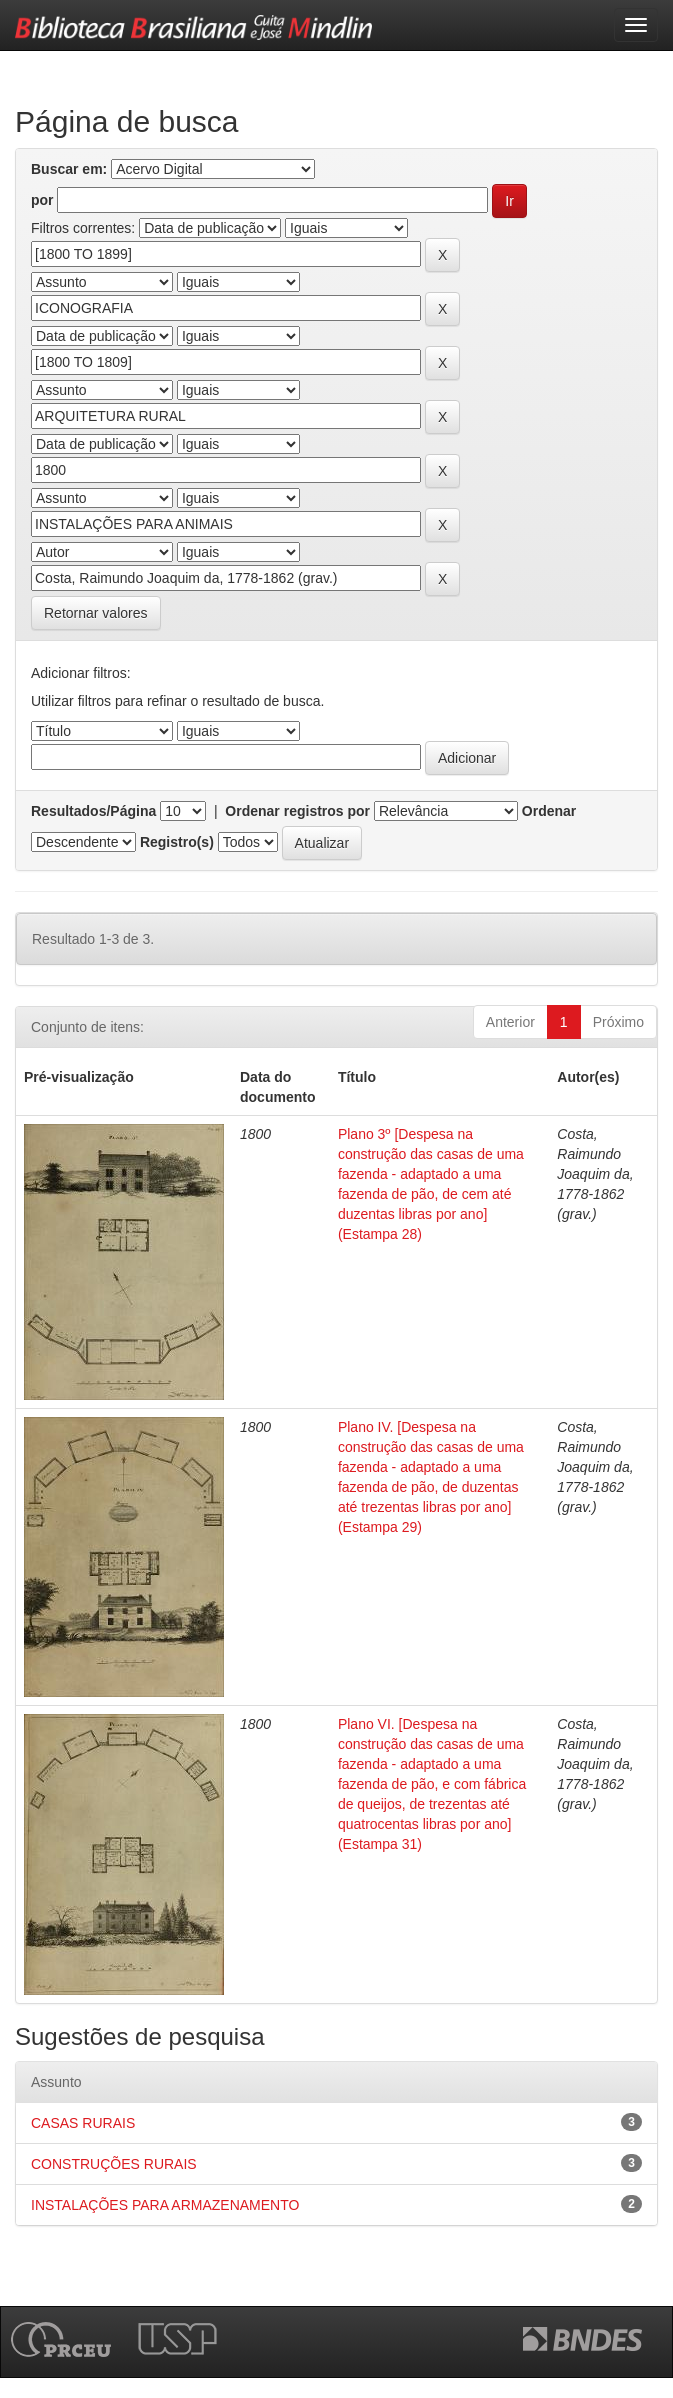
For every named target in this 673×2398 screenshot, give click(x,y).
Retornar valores (96, 613)
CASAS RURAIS (83, 2123)
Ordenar (549, 811)
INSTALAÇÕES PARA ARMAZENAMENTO (165, 2205)
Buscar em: (69, 169)
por (42, 200)
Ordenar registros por (297, 811)
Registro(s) (177, 842)
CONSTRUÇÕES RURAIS (114, 2164)
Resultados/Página (93, 811)
